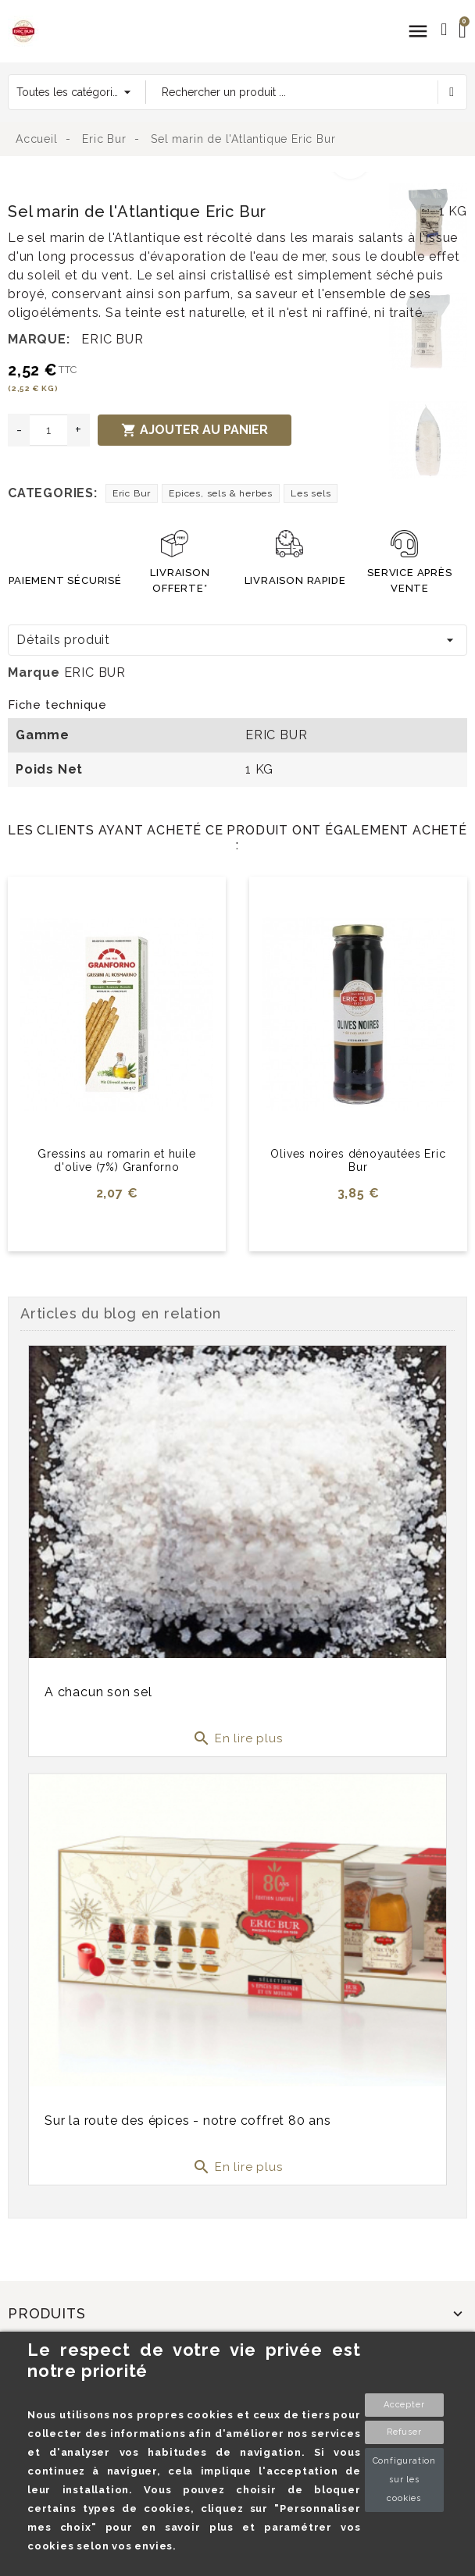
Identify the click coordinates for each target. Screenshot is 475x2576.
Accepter (404, 2405)
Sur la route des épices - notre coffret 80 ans (188, 2116)
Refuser (404, 2432)
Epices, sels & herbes (221, 493)
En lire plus (237, 1738)
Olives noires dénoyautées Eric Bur (357, 1160)
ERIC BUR (112, 339)
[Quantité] (48, 430)
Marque (34, 672)
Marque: (39, 339)
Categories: (53, 493)
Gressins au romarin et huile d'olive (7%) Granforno (116, 1160)
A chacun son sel (98, 1692)
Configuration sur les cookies (404, 2479)
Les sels (310, 493)
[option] (194, 181)
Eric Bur (131, 493)
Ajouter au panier (194, 430)
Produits (46, 2313)
